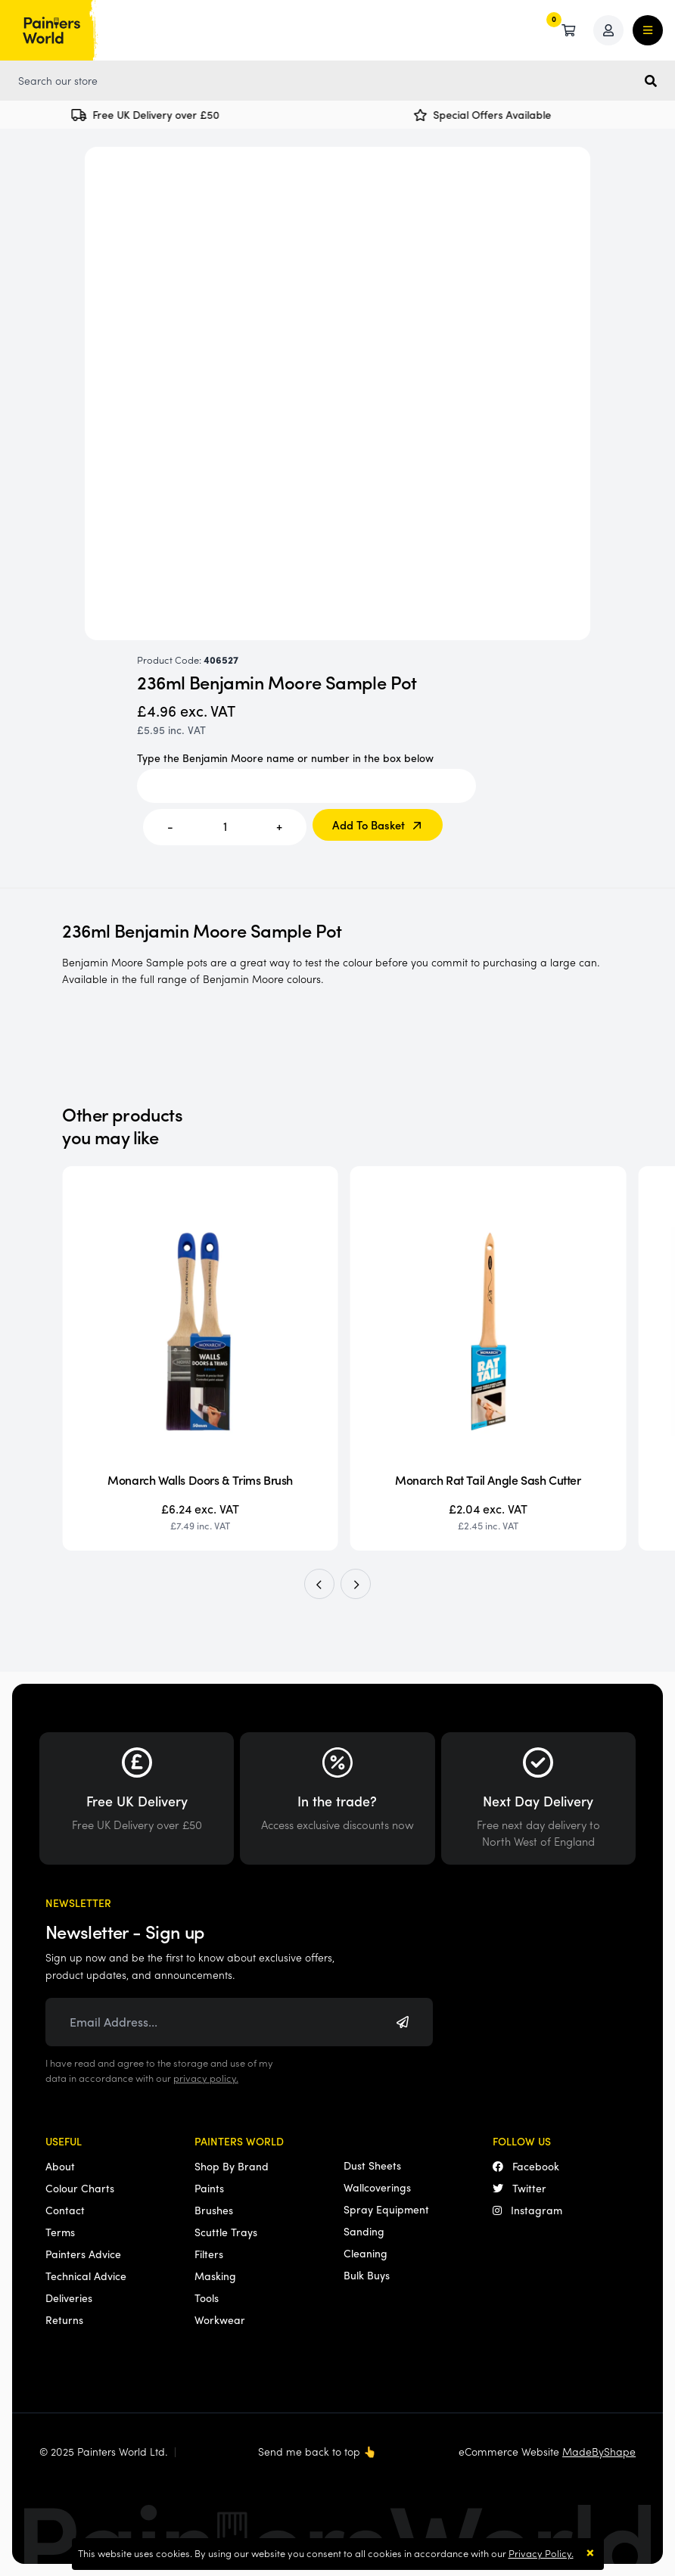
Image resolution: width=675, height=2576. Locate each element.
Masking (215, 2275)
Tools (206, 2297)
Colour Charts (79, 2187)
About (60, 2165)
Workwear (219, 2319)
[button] (319, 1584)
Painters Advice (83, 2253)
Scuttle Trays (225, 2231)
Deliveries (68, 2297)
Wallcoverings (377, 2187)
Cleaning (365, 2252)
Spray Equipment (386, 2209)
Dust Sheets (372, 2165)
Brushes (213, 2209)
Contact (65, 2209)
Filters (208, 2253)
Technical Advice (85, 2275)
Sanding (364, 2230)
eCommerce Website (547, 2451)
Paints (209, 2187)
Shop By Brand (231, 2165)
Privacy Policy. (541, 2553)
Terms (60, 2231)
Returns (64, 2319)
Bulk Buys (367, 2274)
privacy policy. (205, 2077)
